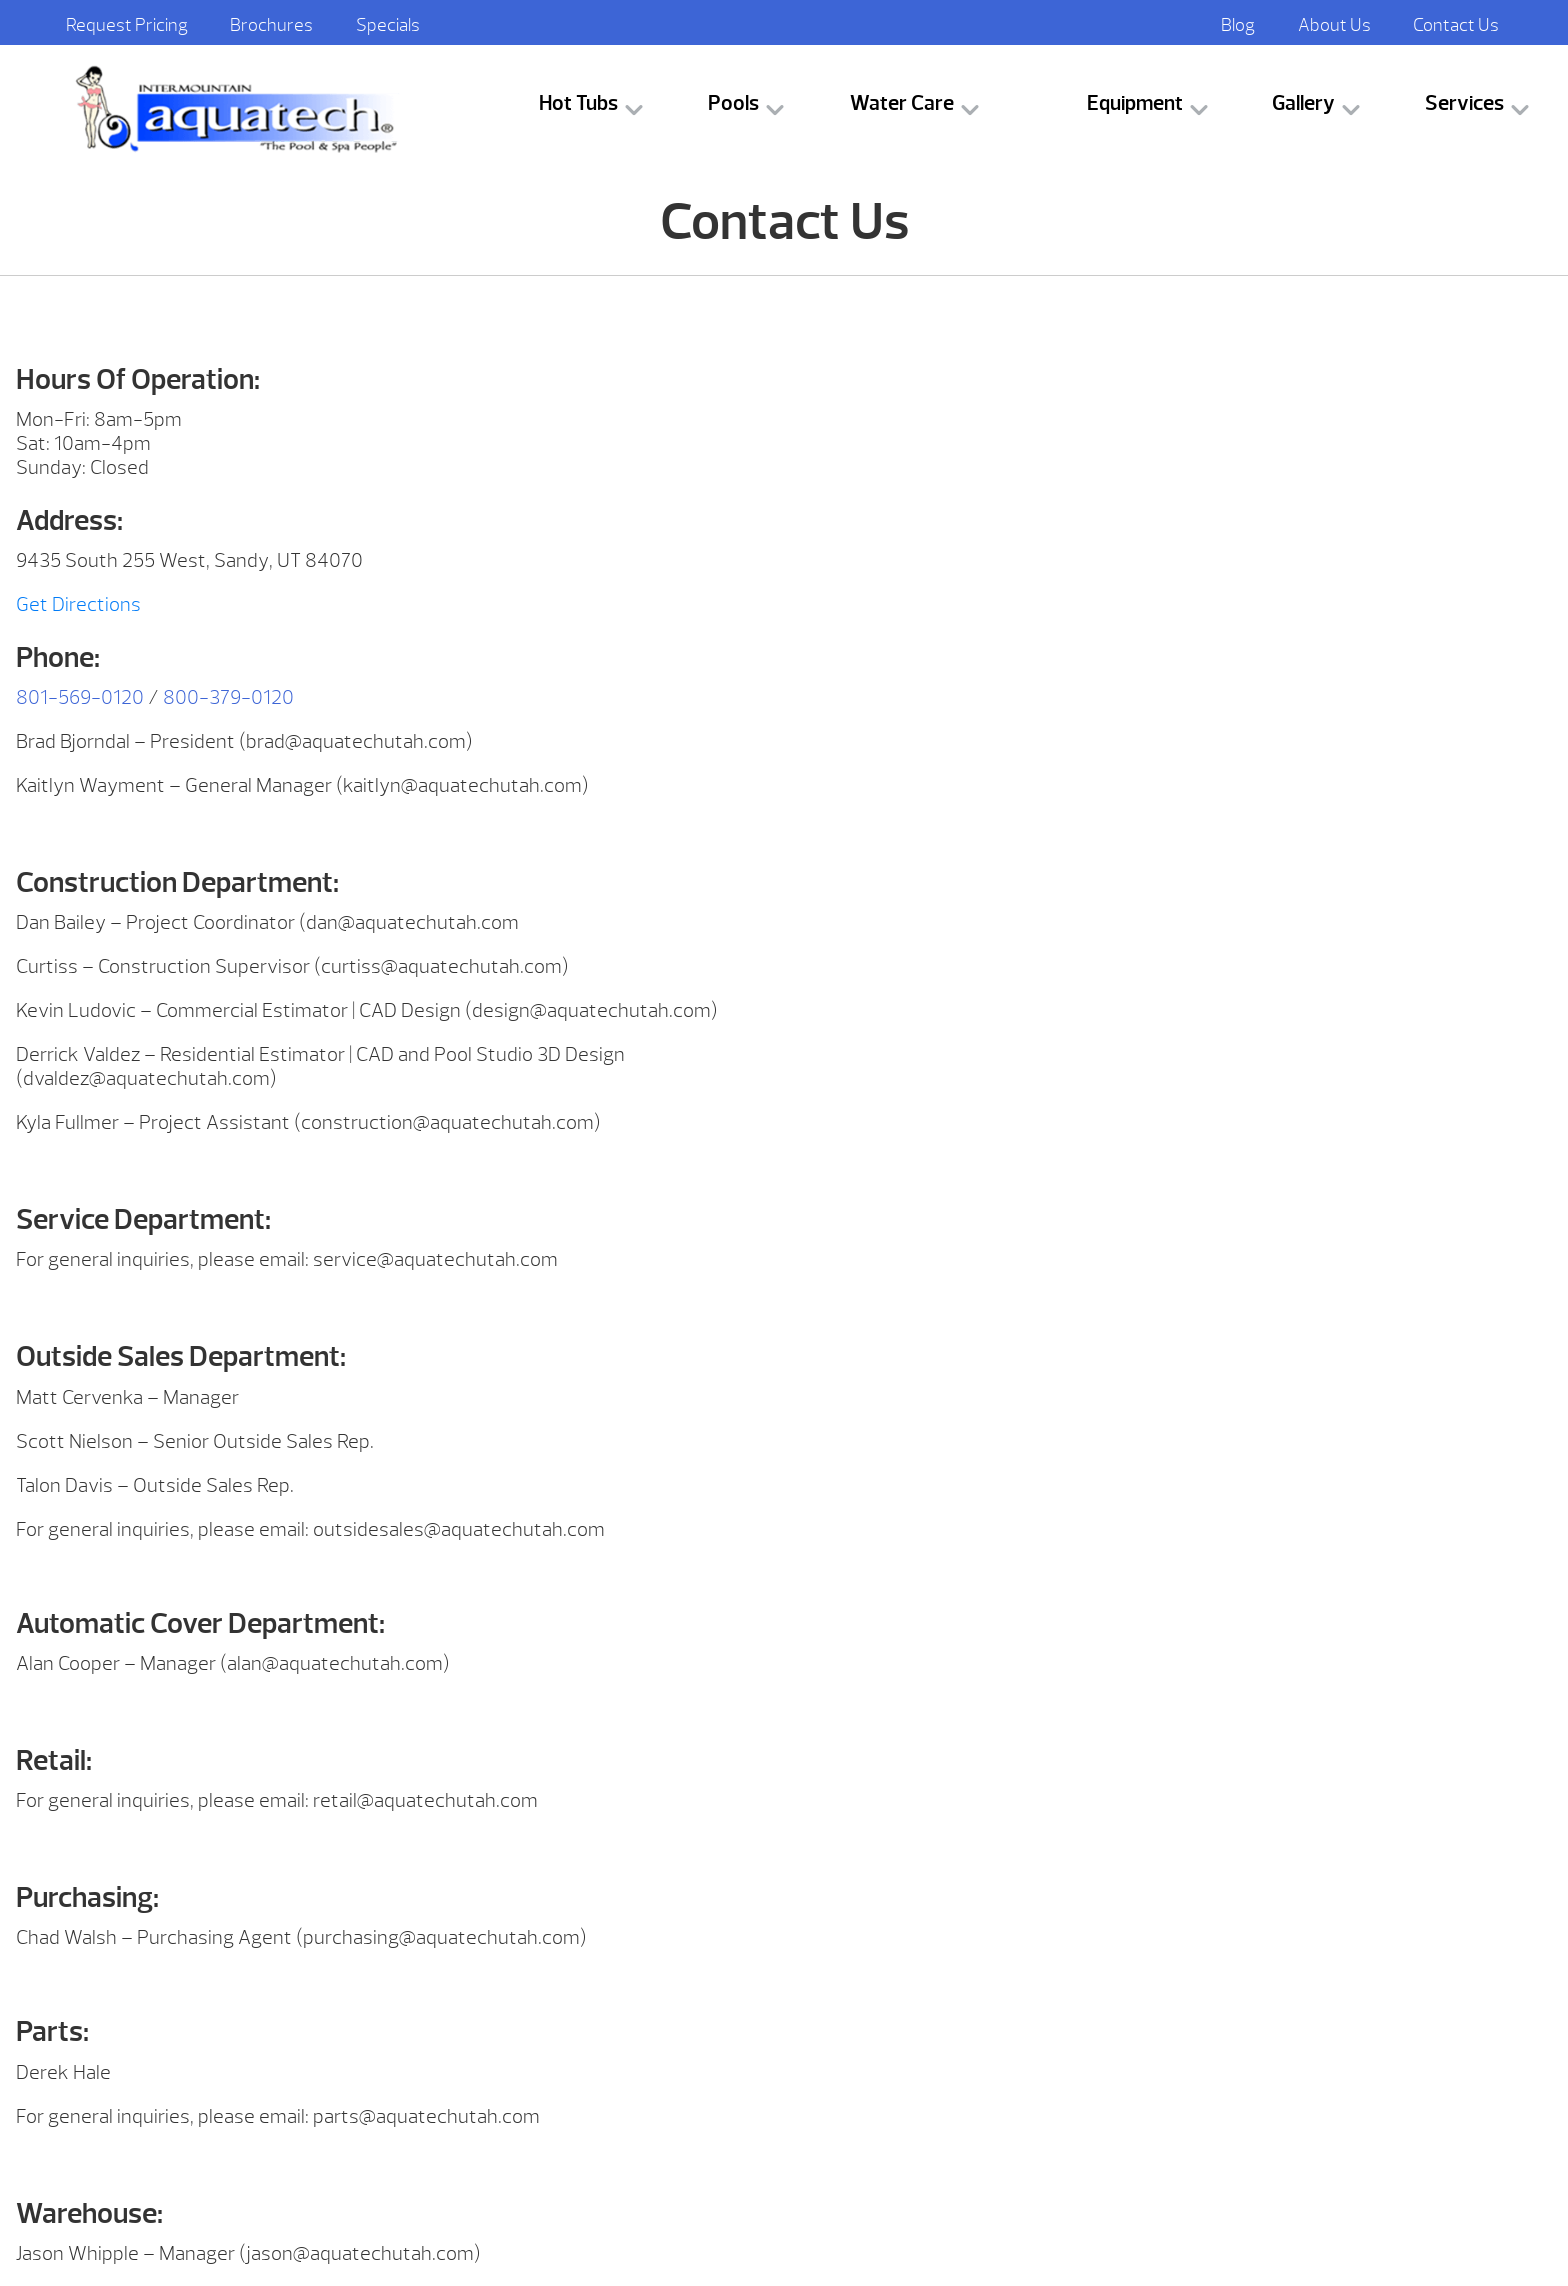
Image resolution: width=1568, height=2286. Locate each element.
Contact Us (1456, 25)
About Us (1334, 25)
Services (1464, 103)
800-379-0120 (228, 697)
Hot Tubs (578, 103)
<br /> (1176, 431)
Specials (388, 25)
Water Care (902, 103)
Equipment (1135, 103)
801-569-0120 (80, 697)
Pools (733, 103)
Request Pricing (127, 25)
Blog (1238, 25)
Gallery (1303, 103)
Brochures (271, 25)
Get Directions (78, 604)
